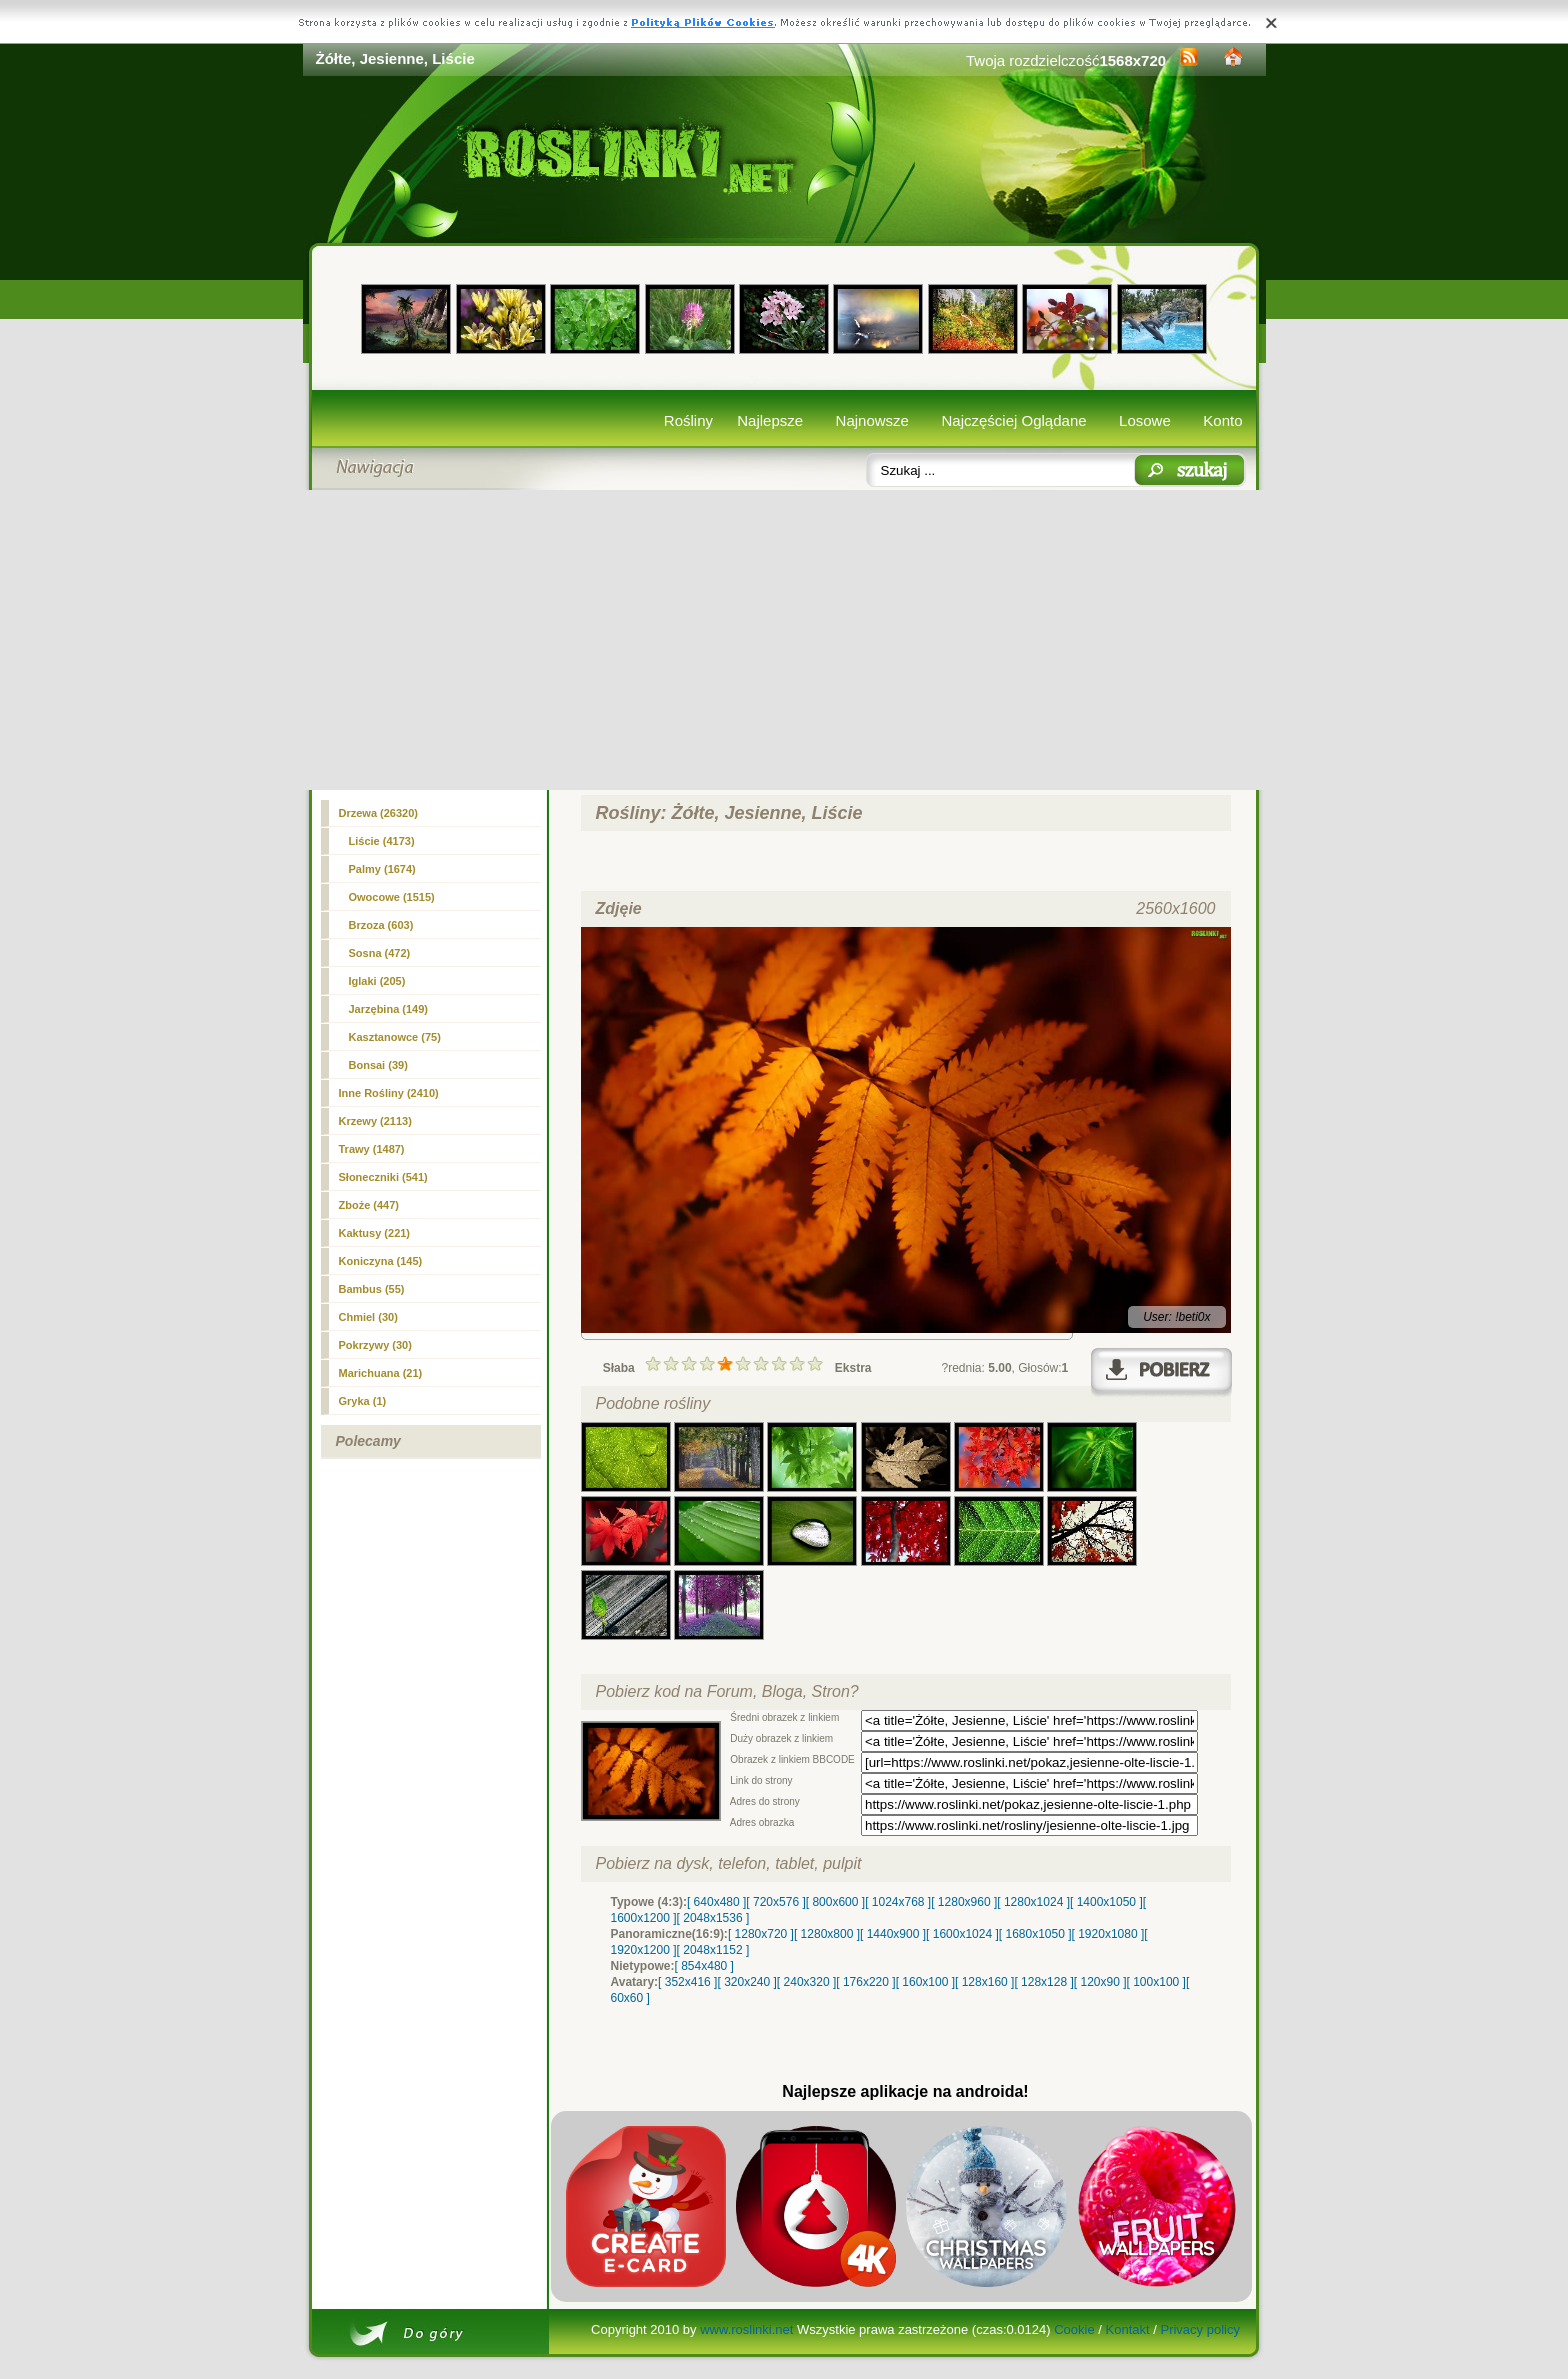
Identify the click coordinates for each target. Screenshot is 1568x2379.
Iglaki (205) (377, 981)
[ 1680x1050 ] (1035, 1934)
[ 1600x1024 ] (962, 1934)
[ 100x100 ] (1156, 1982)
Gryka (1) (363, 1401)
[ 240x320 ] (806, 1982)
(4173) (382, 841)
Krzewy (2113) (375, 1121)
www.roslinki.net (746, 2329)
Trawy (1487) (372, 1149)
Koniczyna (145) (381, 1261)
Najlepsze (770, 420)
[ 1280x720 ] (761, 1934)
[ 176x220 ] (865, 1982)
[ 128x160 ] (984, 1982)
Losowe (1145, 420)
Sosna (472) (380, 953)
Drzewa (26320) (379, 813)
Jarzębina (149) (388, 1009)
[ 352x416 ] (687, 1982)
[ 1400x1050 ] (1106, 1902)
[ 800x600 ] (835, 1902)
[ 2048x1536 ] (713, 1918)
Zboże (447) (369, 1205)
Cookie (1074, 2329)
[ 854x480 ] (704, 1966)
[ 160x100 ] (925, 1982)
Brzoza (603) (381, 925)
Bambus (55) (372, 1289)
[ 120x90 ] (1100, 1982)
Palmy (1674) (382, 869)
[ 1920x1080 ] (1108, 1934)
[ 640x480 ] (716, 1902)
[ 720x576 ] (775, 1902)
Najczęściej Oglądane (1013, 420)
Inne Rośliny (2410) (389, 1093)
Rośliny (688, 420)
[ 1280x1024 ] (1033, 1902)
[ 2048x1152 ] (713, 1950)
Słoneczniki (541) (383, 1177)
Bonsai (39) (378, 1065)
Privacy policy (1199, 2329)
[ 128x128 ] (1043, 1982)
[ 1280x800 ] (827, 1934)
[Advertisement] (784, 640)
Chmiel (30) (368, 1317)
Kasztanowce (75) (395, 1037)
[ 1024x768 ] (898, 1902)
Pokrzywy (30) (375, 1345)
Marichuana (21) (381, 1373)
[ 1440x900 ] (893, 1934)
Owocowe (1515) (392, 897)
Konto (1222, 420)
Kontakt (1128, 2329)
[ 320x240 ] (746, 1982)
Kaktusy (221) (375, 1233)
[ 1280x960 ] (964, 1902)
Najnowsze (872, 420)
